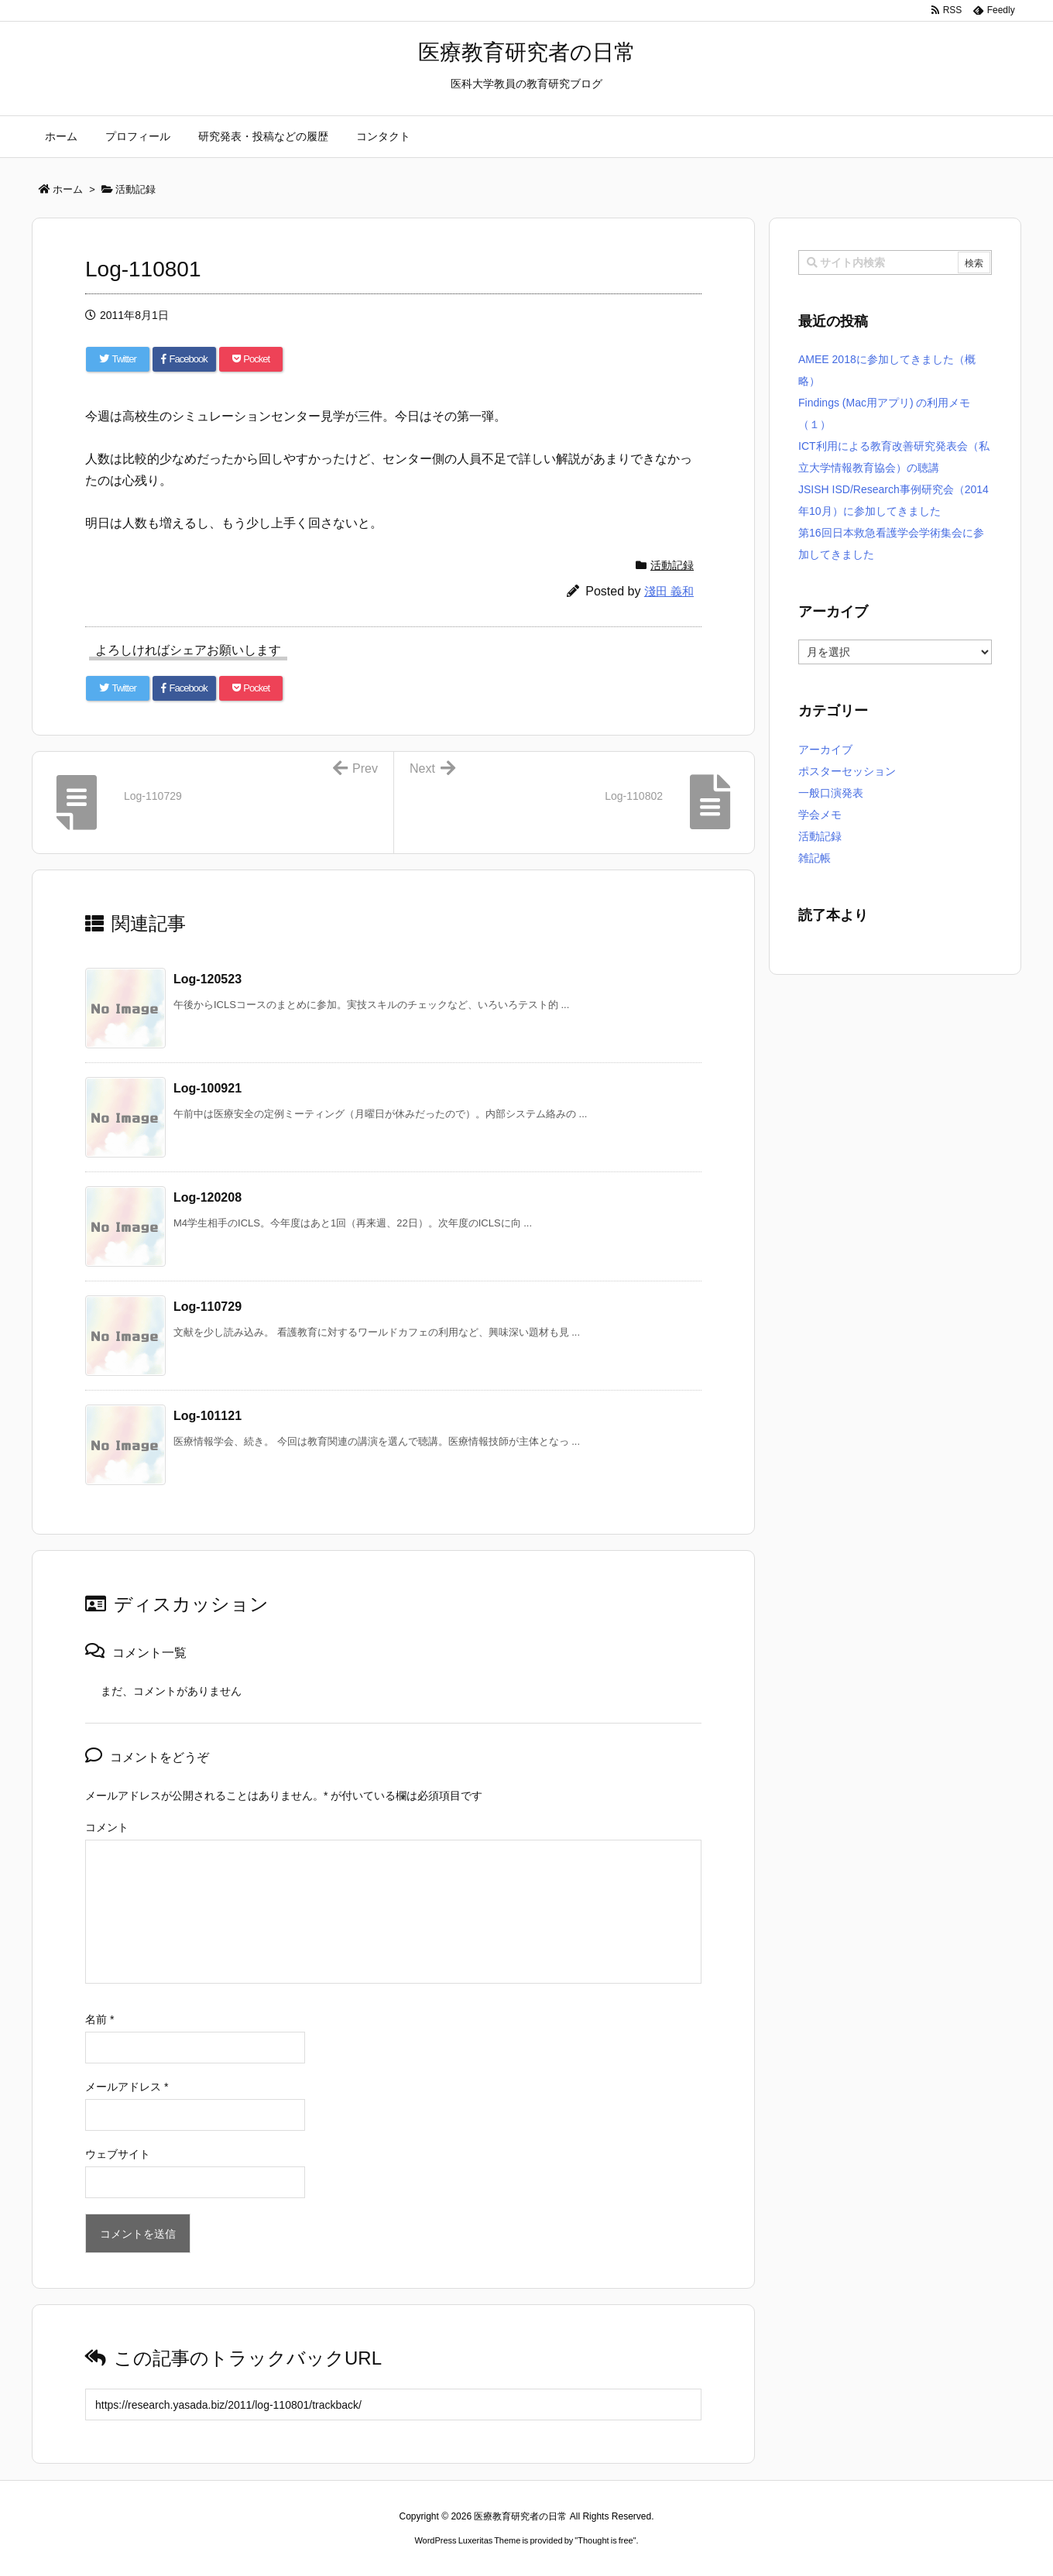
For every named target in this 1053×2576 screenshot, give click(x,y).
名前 (99, 2019)
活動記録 (672, 565)
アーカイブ (825, 749)
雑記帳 (814, 858)
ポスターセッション (847, 771)
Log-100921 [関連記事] (207, 1088)
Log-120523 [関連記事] (207, 979)
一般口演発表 (830, 793)
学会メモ (820, 814)
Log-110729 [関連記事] (207, 1306)
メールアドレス (126, 2086)
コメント (107, 1827)
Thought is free (605, 2540)
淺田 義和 (669, 591)
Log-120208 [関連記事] (207, 1197)
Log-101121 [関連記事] (207, 1415)
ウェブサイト (117, 2154)
